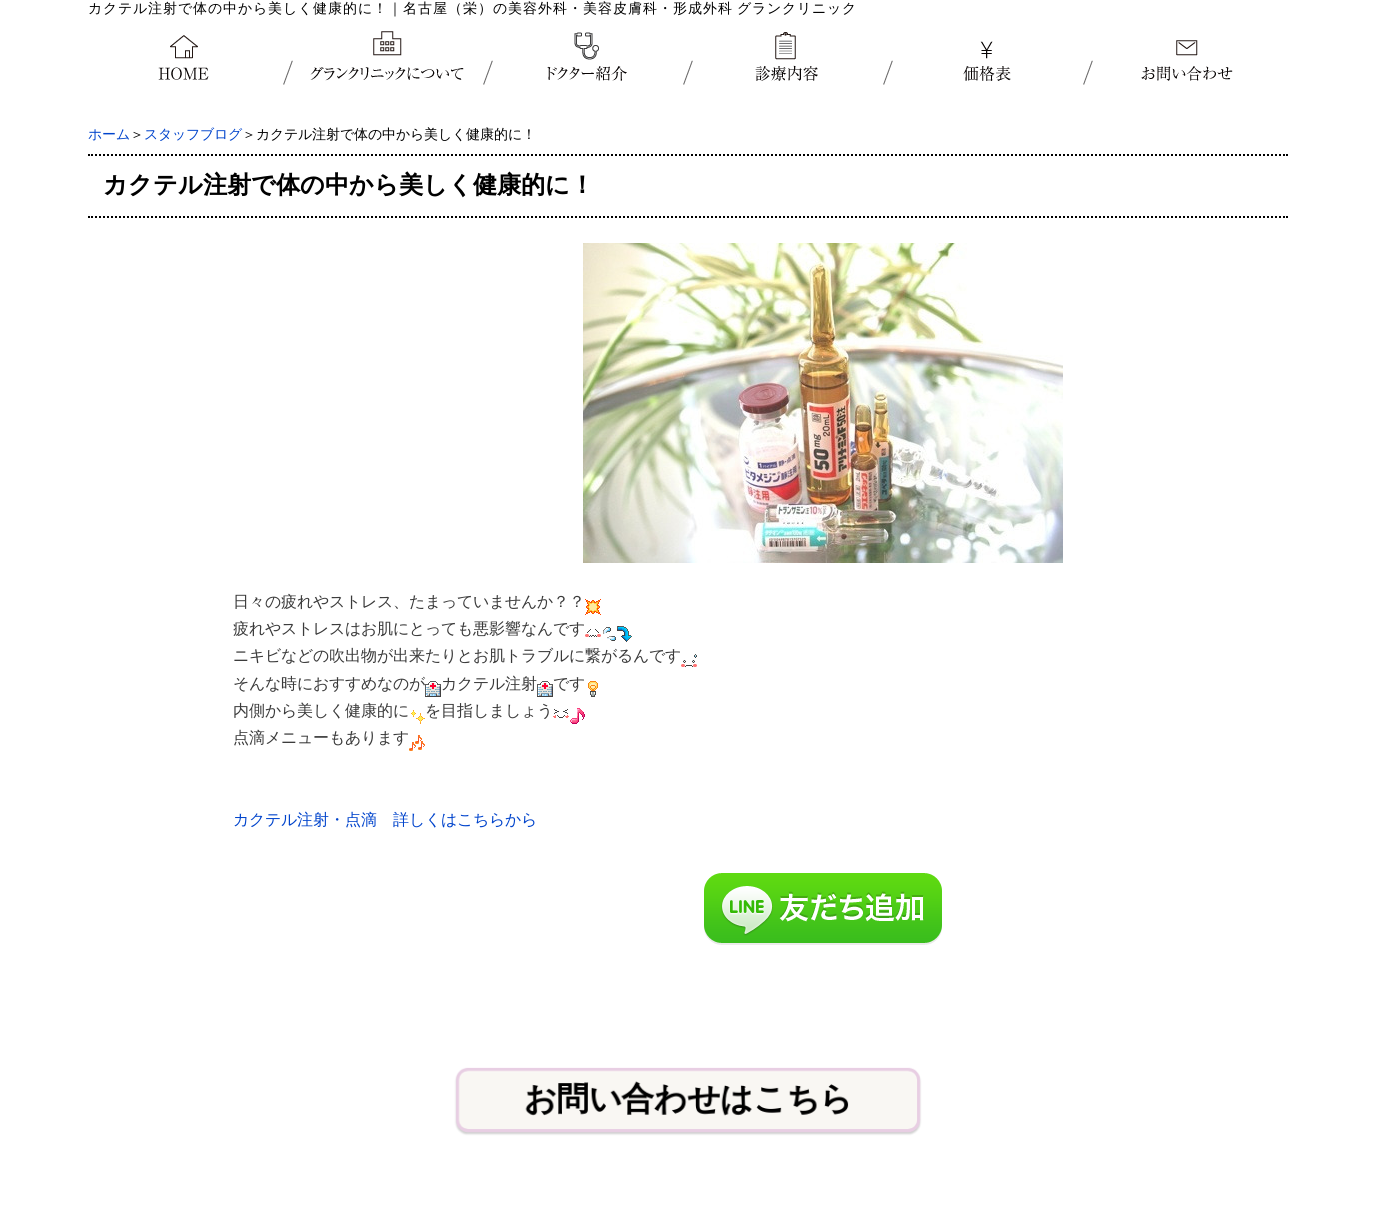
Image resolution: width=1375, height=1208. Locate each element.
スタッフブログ (193, 134)
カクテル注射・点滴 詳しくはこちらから (385, 819)
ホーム (109, 134)
